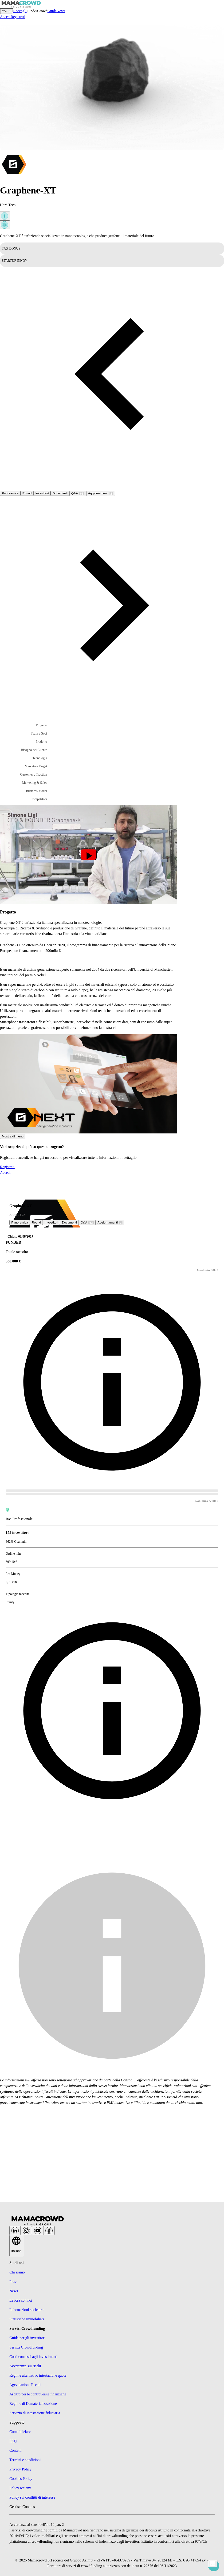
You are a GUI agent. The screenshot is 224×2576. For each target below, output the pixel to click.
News (61, 11)
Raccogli (20, 11)
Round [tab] (26, 493)
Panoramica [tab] (10, 493)
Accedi (5, 17)
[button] (28, 725)
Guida (52, 11)
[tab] (77, 493)
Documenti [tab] (59, 493)
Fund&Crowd (37, 11)
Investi (6, 11)
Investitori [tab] (42, 493)
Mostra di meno (13, 1136)
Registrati (18, 17)
